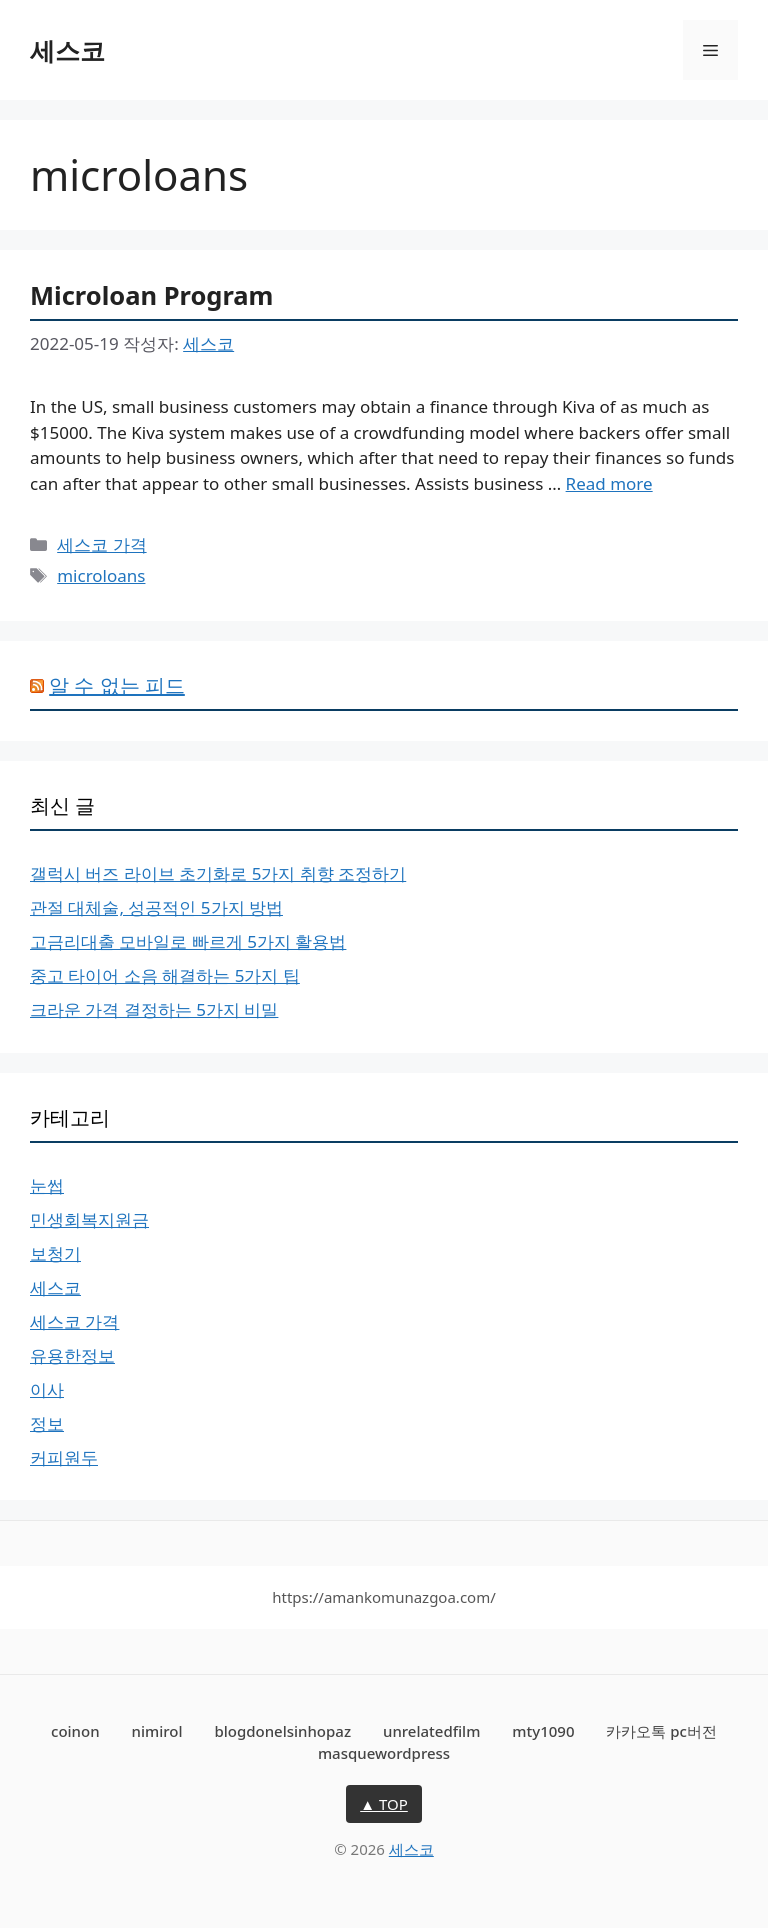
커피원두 (64, 1457)
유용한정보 (72, 1355)
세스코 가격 (101, 544)
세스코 (67, 50)
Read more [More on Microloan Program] (609, 483)
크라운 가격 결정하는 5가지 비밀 (154, 1009)
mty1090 (543, 1731)
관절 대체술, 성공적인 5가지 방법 (156, 907)
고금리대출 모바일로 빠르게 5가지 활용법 (188, 941)
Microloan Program (151, 295)
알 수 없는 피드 (117, 685)
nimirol (156, 1731)
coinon (75, 1731)
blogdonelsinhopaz (282, 1731)
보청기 (55, 1253)
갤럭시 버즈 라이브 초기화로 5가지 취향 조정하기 (218, 873)
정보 (47, 1423)
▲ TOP (384, 1804)
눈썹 (47, 1185)
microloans (101, 575)
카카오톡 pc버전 (661, 1731)
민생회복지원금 (89, 1219)
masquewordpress (384, 1753)
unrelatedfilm (431, 1731)
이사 (47, 1389)
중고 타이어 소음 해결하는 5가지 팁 (165, 975)
